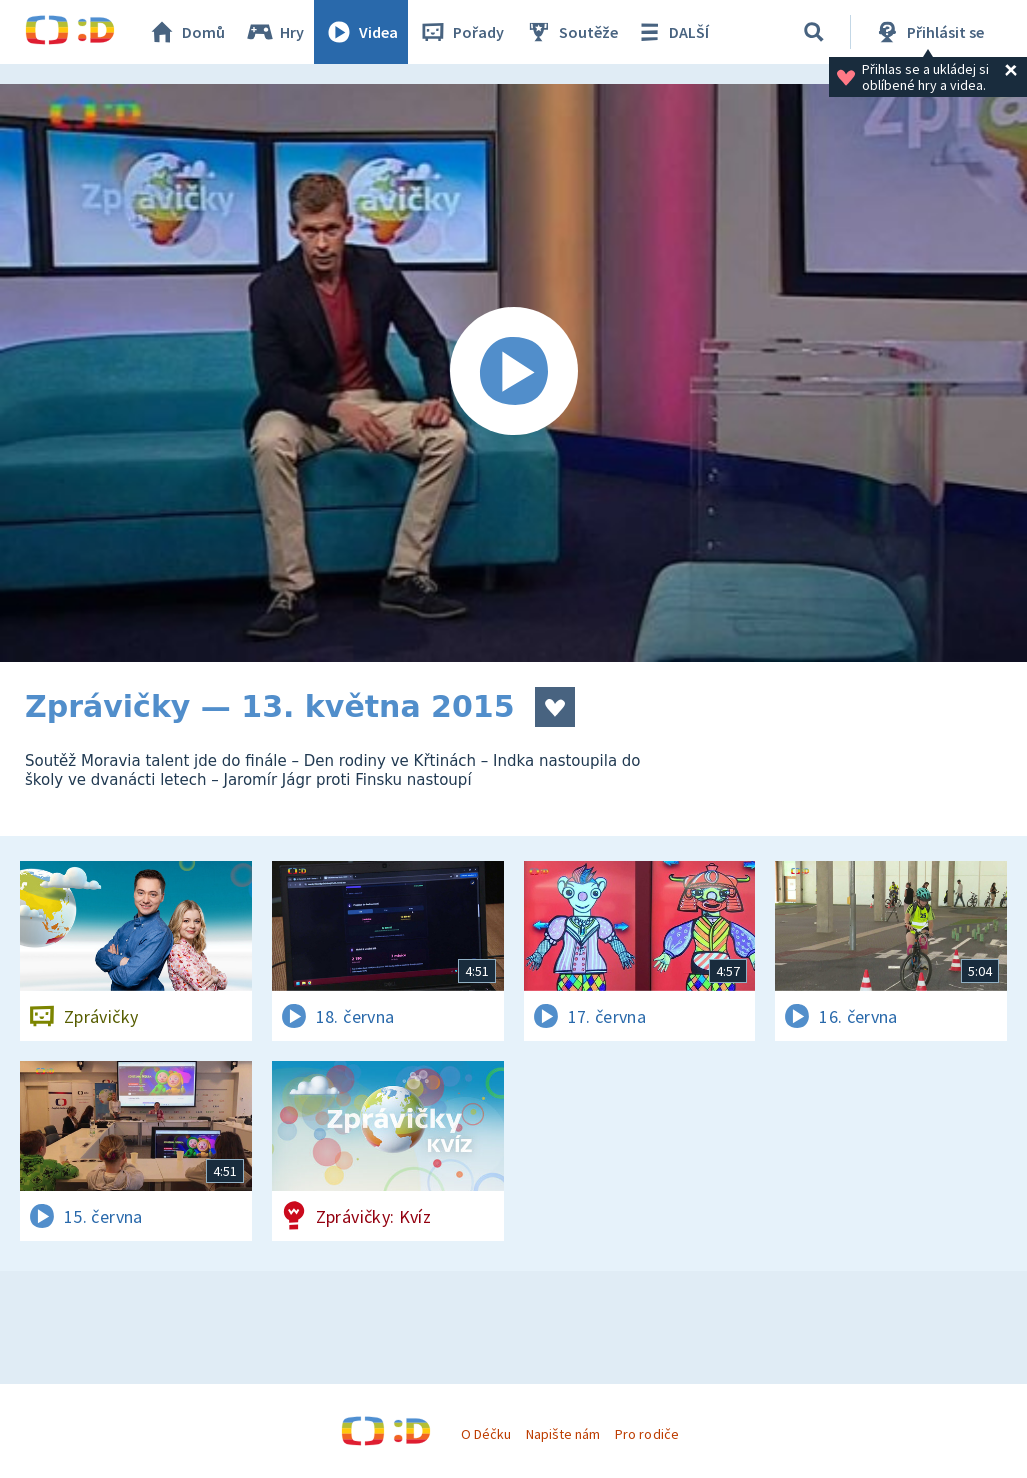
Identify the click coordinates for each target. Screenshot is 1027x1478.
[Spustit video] (513, 373)
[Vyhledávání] (814, 32)
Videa (361, 32)
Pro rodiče (646, 1434)
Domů (186, 32)
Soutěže (571, 32)
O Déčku (486, 1434)
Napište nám (563, 1434)
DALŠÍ (671, 32)
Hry (274, 32)
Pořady (461, 32)
